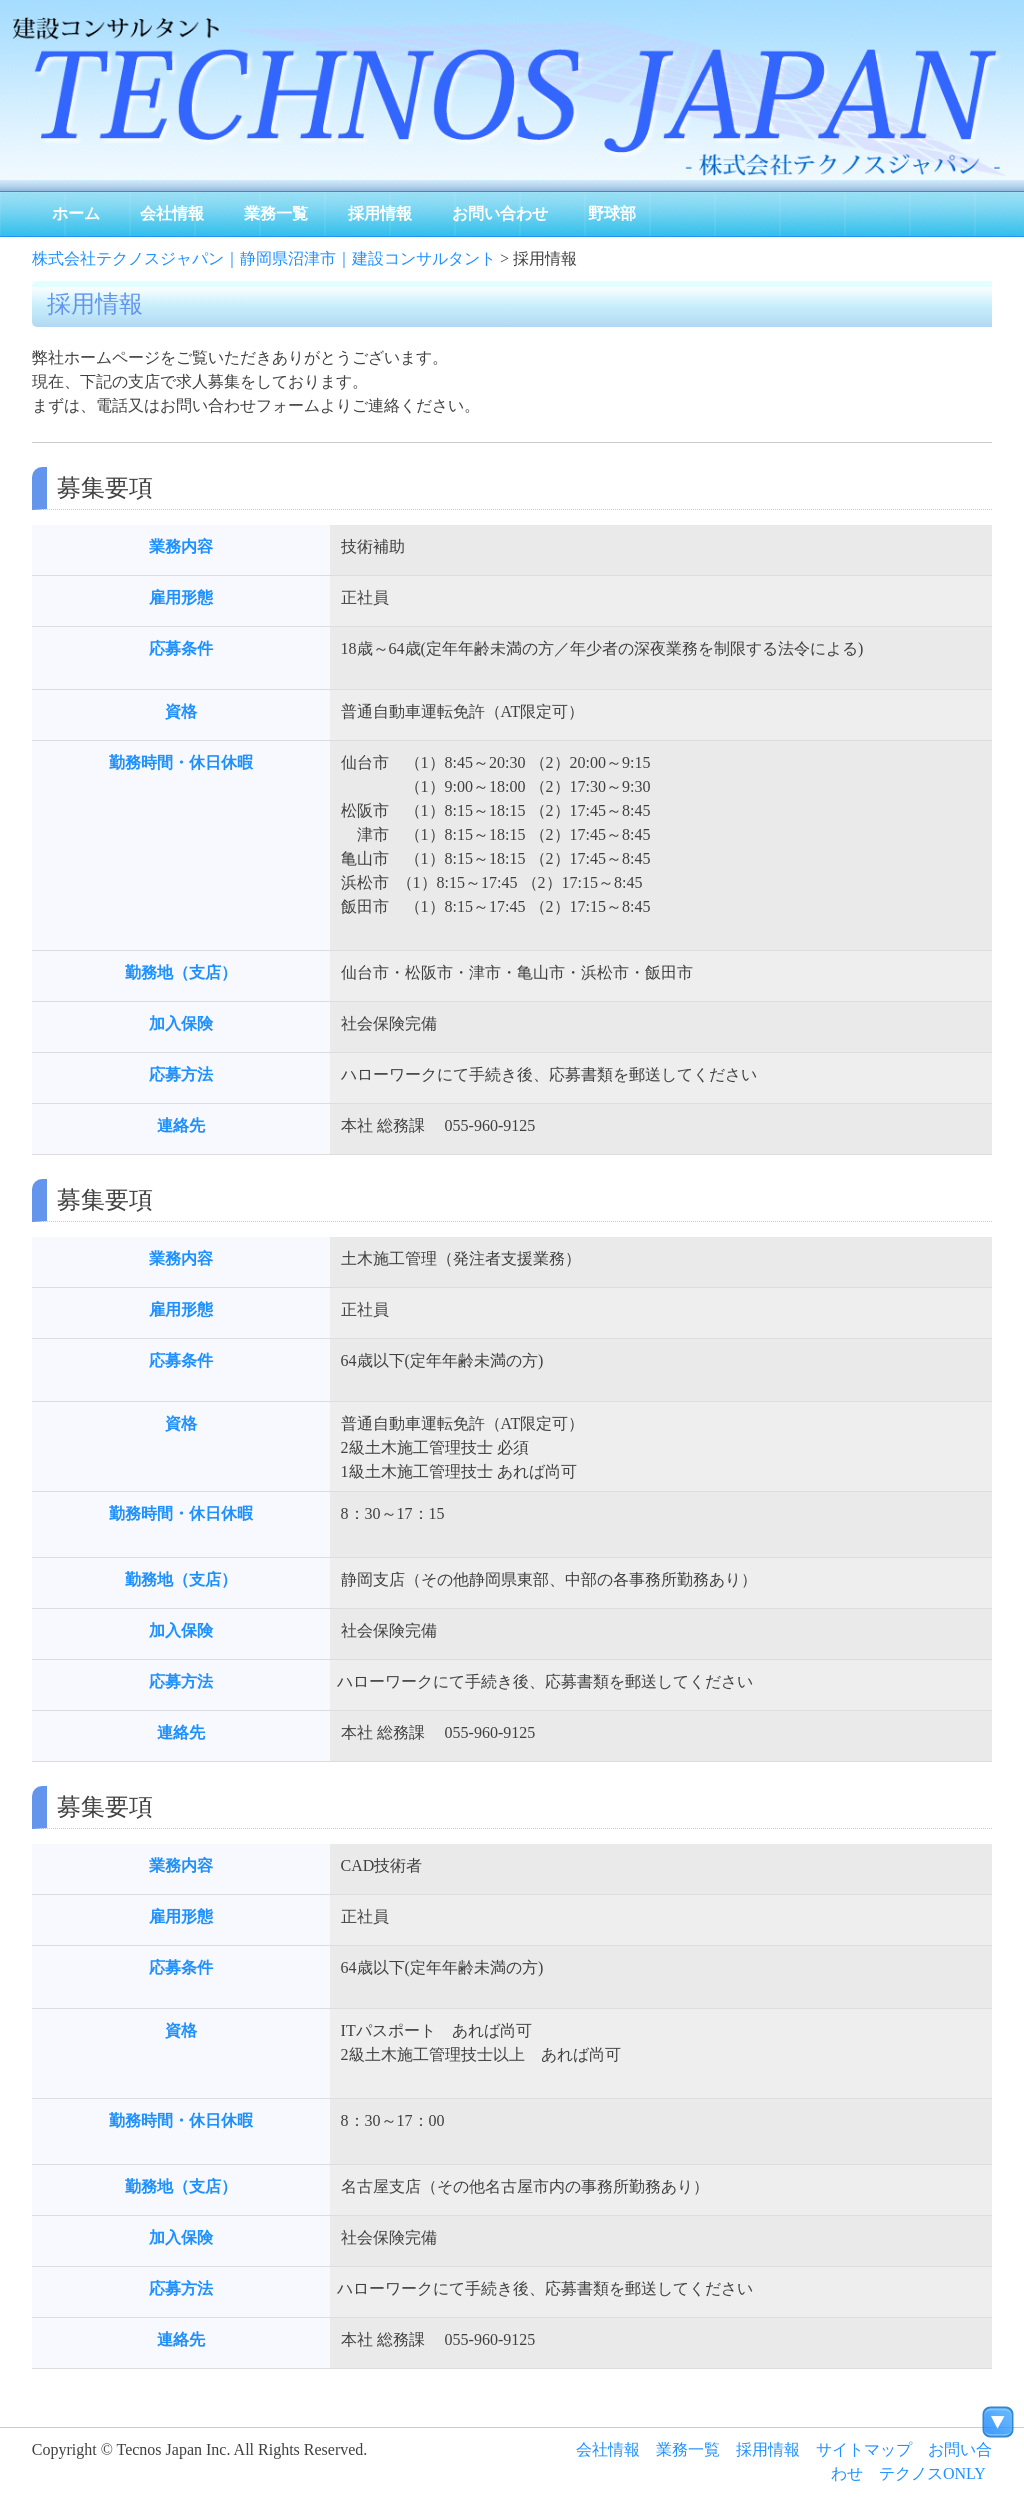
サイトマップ (864, 2449)
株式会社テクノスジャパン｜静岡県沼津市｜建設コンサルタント (264, 258)
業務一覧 (276, 213)
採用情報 (380, 213)
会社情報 (172, 213)
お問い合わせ (500, 213)
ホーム (76, 213)
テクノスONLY (932, 2473)
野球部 (612, 213)
